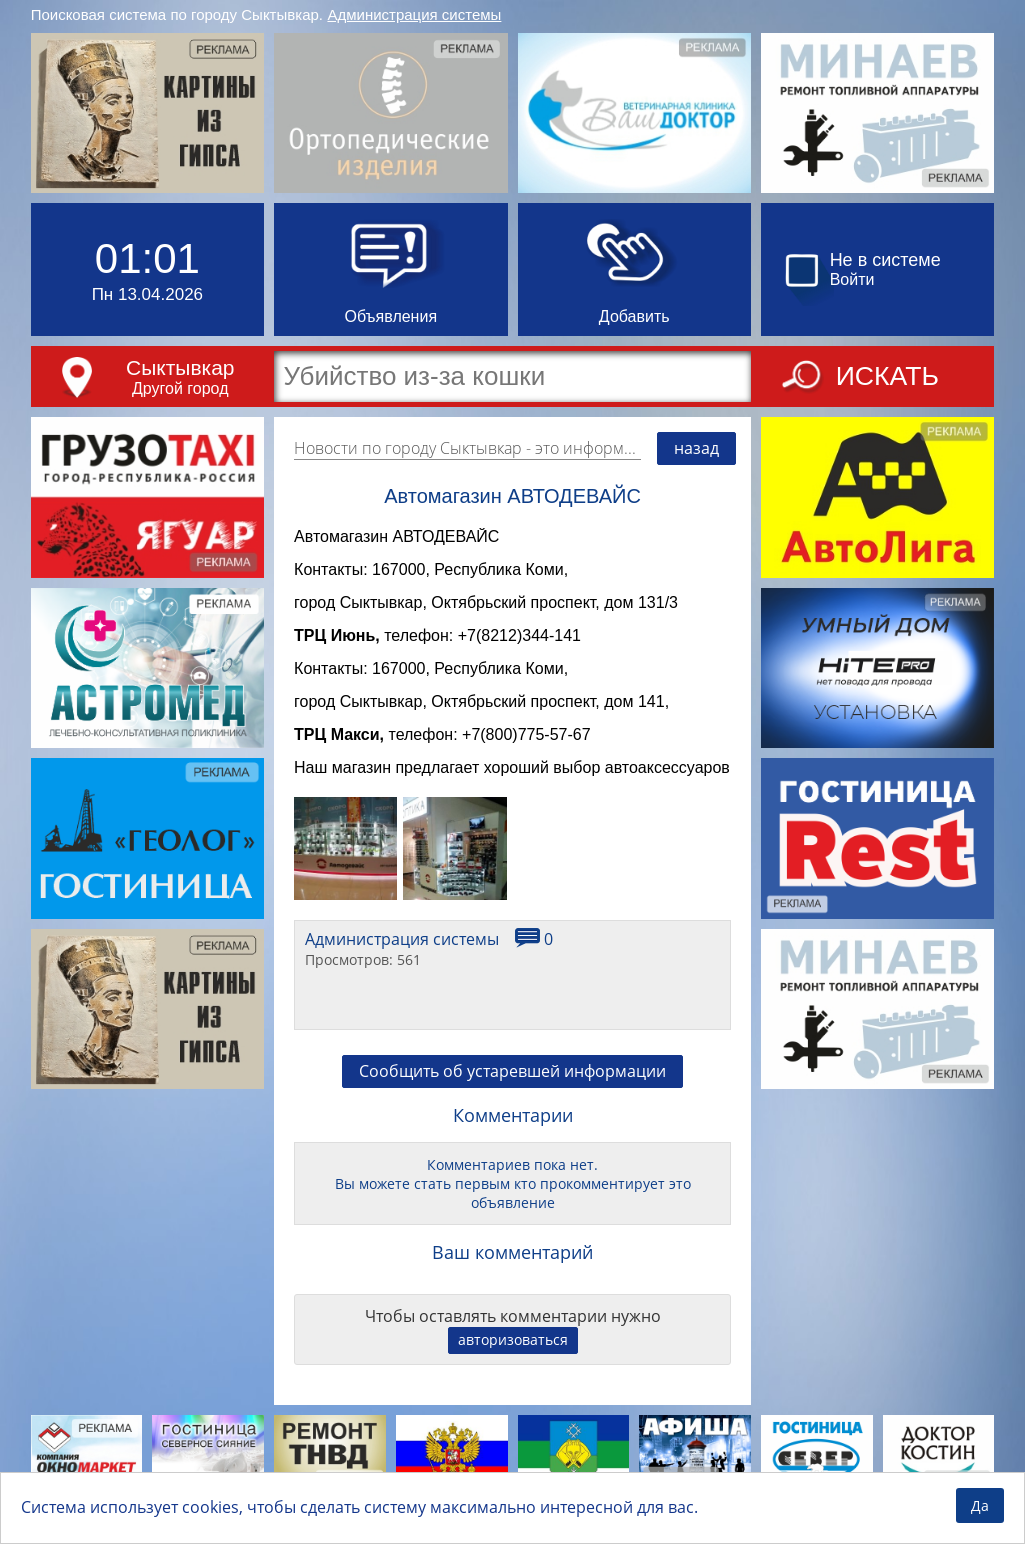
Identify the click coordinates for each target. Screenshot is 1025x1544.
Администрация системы (414, 14)
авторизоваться (513, 1360)
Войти (852, 279)
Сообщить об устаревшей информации (512, 1092)
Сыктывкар (180, 367)
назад (696, 448)
